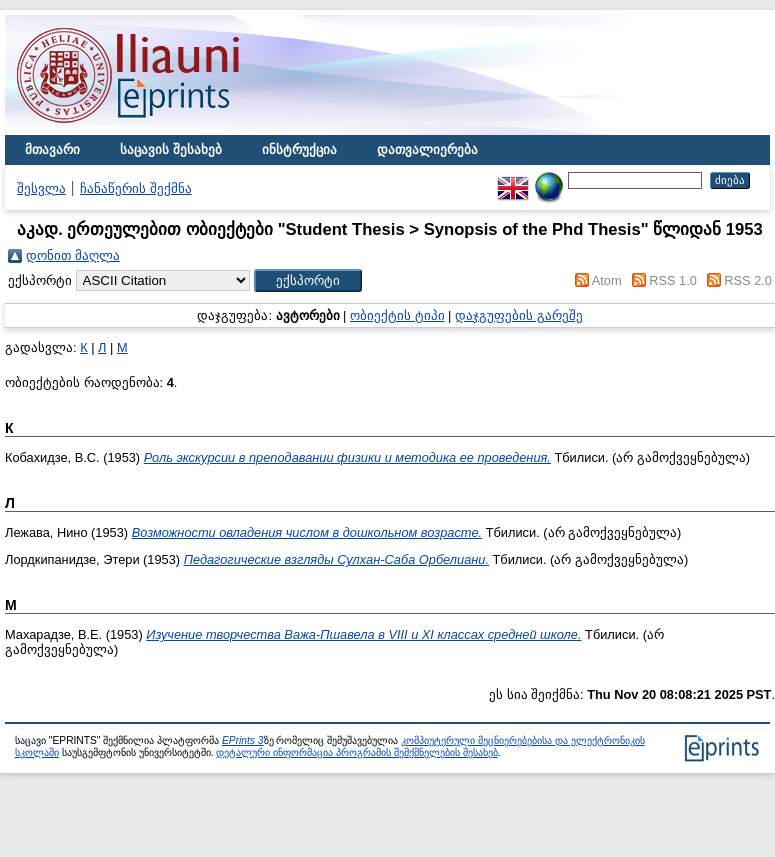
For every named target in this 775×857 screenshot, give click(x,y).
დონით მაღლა (73, 255)
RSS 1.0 (673, 280)
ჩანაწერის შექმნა (136, 188)
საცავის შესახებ (171, 149)
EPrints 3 (243, 740)
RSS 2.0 (748, 280)
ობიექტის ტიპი (397, 315)
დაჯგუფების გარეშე (519, 315)
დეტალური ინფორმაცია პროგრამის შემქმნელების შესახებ (356, 752)
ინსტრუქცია (299, 149)
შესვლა (41, 188)
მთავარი (52, 149)
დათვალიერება (427, 149)
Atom (607, 280)
